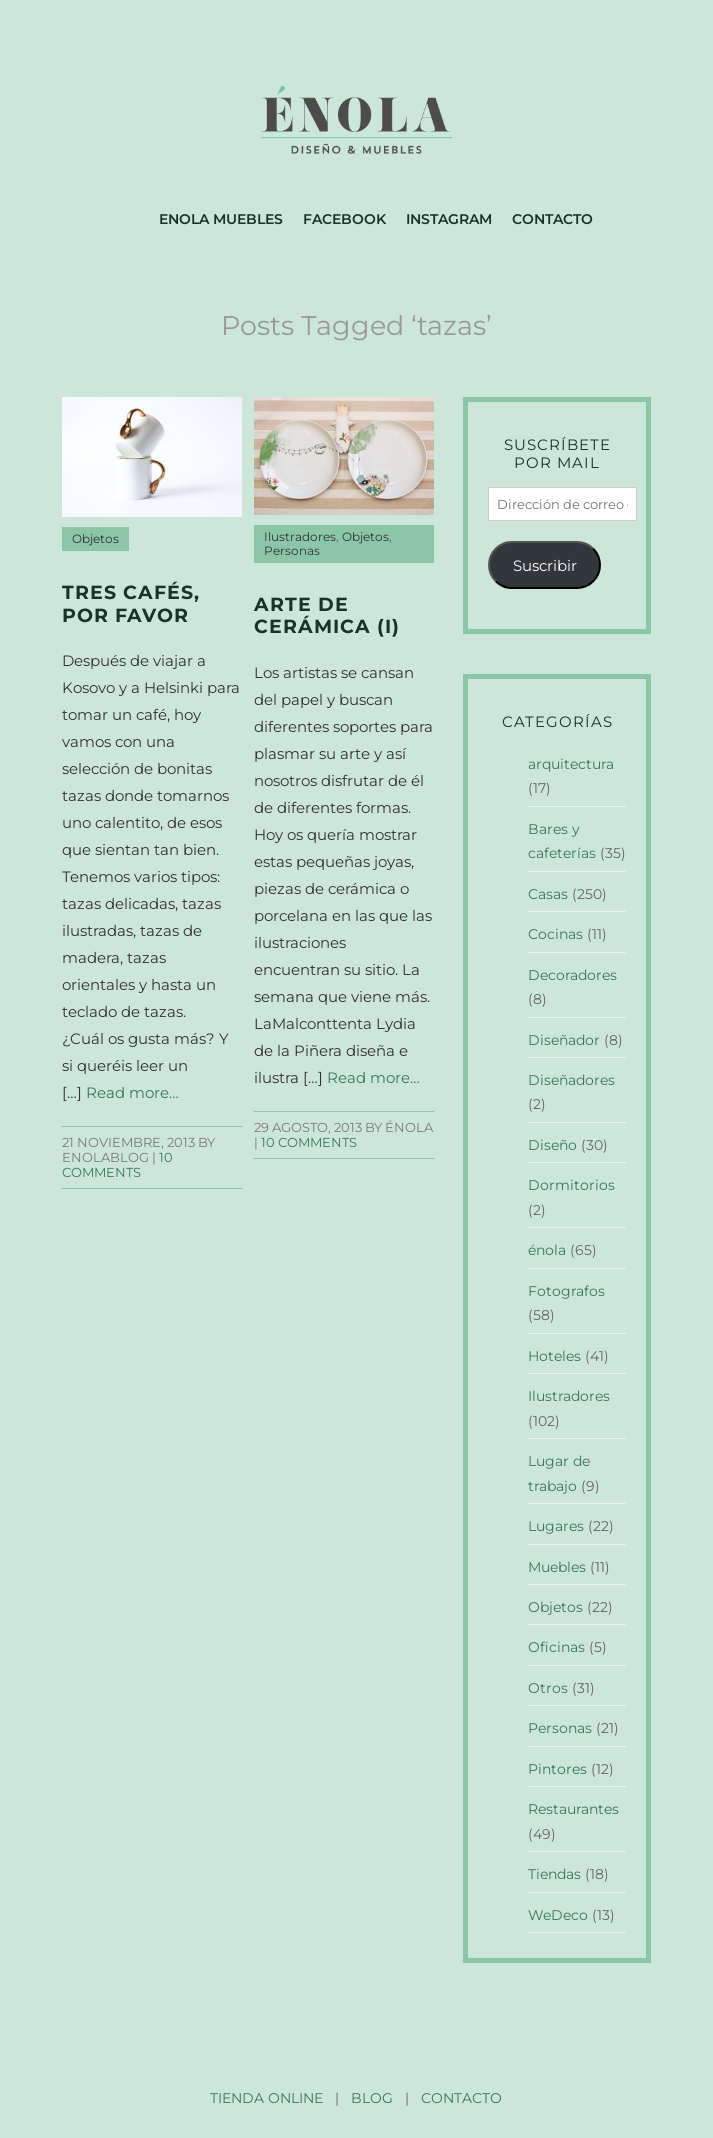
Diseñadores (571, 1080)
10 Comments (117, 1165)
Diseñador (564, 1040)
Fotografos (566, 1291)
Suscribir (545, 565)
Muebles (557, 1567)
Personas (292, 551)
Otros (548, 1688)
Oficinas (556, 1647)
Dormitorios (571, 1185)
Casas (548, 894)
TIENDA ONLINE (266, 2098)
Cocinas (555, 934)
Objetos (95, 539)
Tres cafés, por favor (131, 604)
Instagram (449, 219)
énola (547, 1250)
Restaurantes (573, 1809)
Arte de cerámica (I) (327, 616)
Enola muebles (221, 219)
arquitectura (571, 764)
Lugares (556, 1526)
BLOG (372, 2098)
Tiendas (554, 1874)
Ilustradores (300, 537)
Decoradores (572, 975)
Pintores (557, 1769)
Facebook (344, 219)
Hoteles (554, 1356)
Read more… (132, 1092)
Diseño (552, 1145)
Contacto (552, 219)
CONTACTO (461, 2098)
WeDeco (558, 1915)
